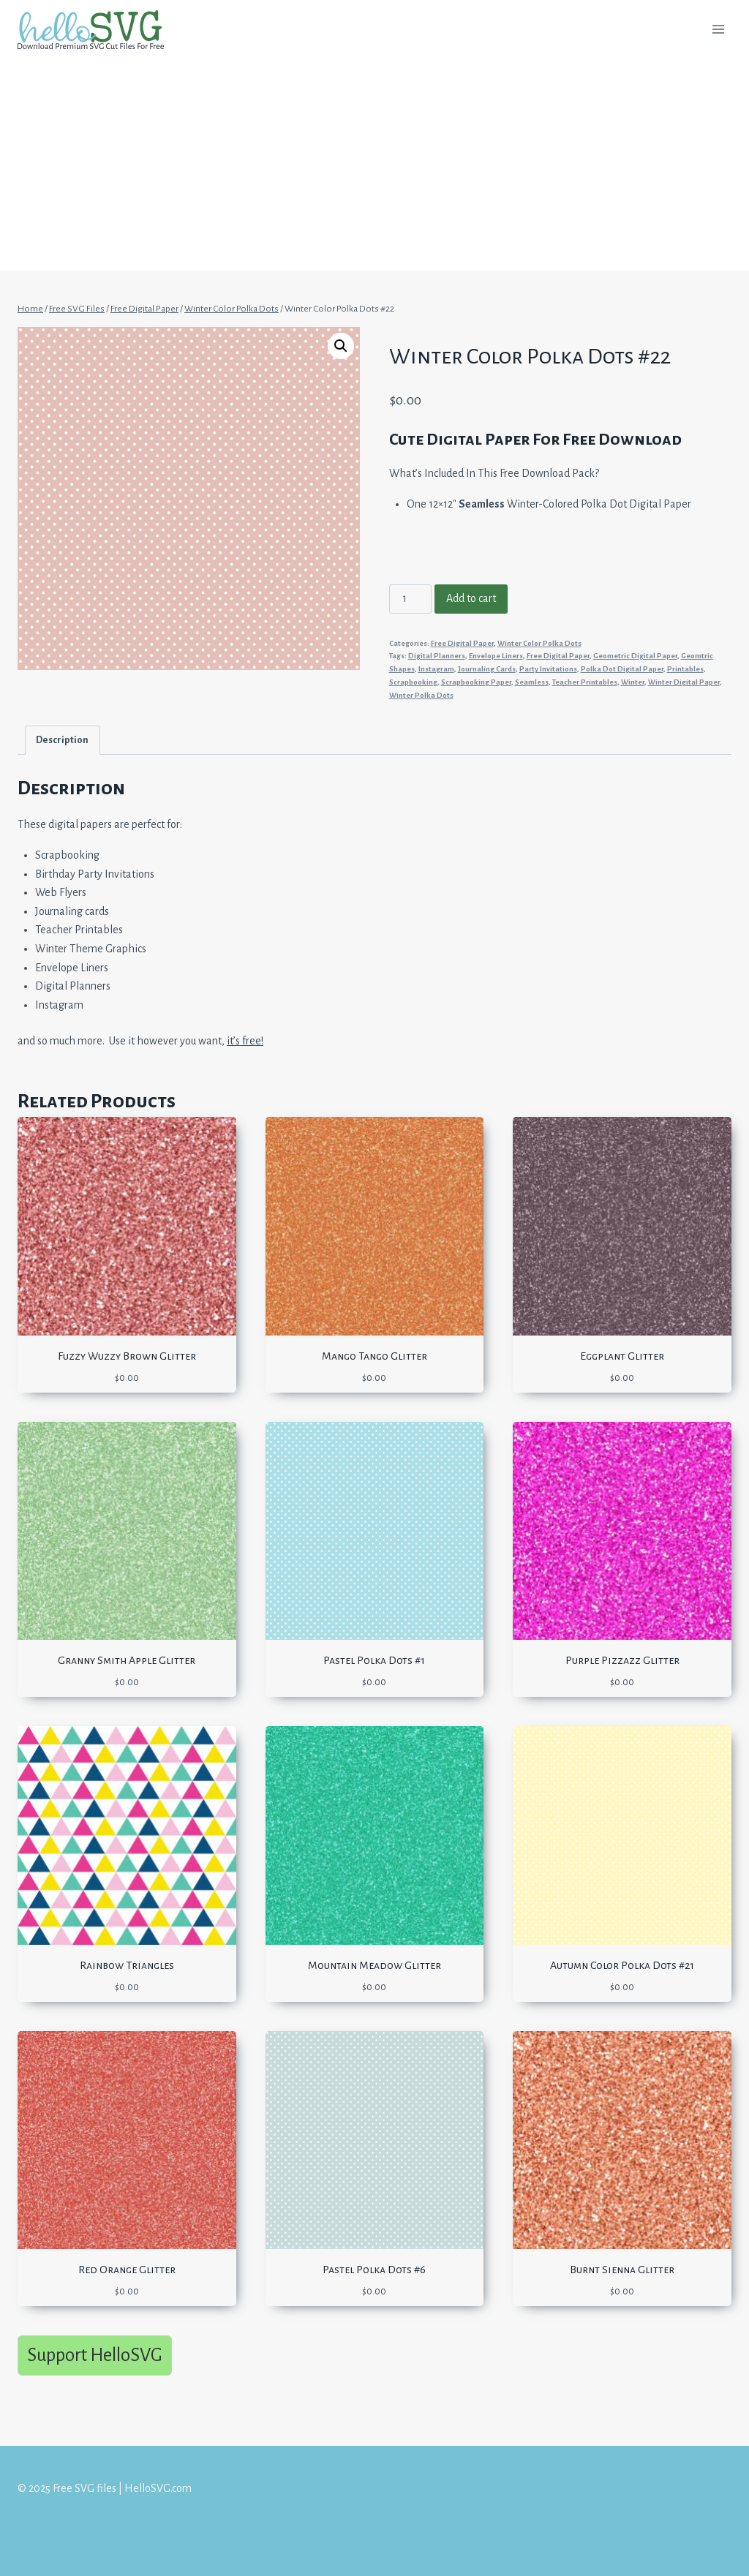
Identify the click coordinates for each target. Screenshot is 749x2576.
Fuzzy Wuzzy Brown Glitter (127, 1356)
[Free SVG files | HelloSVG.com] (97, 29)
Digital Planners (436, 656)
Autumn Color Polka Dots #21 (622, 1965)
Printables (685, 669)
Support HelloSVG (94, 2355)
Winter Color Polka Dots (539, 643)
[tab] (62, 740)
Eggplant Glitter (622, 1356)
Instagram (436, 669)
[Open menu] (717, 29)
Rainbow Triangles (127, 1965)
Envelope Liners (496, 656)
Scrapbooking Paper (476, 682)
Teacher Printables (584, 682)
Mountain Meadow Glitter (374, 1965)
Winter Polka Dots (421, 695)
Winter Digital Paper (684, 682)
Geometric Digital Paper (635, 656)
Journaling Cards (487, 669)
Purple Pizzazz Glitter (622, 1660)
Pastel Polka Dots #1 (374, 1660)
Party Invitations (548, 669)
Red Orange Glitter (127, 2269)
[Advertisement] (374, 168)
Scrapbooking (413, 682)
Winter (632, 682)
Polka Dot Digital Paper (622, 669)
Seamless (532, 682)
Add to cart (471, 598)
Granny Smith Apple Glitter (126, 1660)
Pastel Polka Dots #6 (374, 2269)
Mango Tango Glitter (374, 1356)
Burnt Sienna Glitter (622, 2269)
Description (62, 739)
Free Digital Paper (462, 643)
